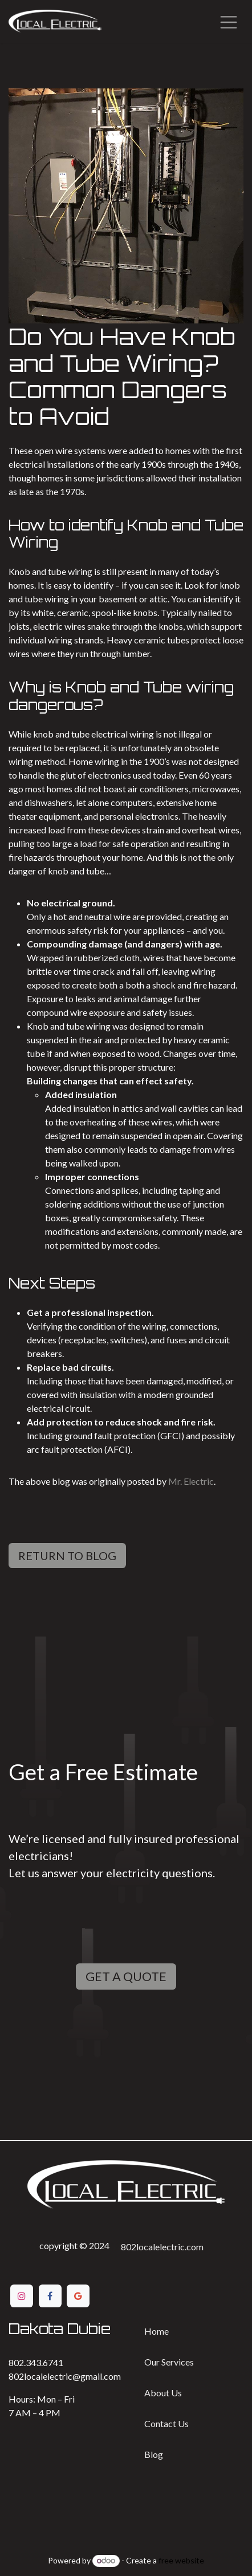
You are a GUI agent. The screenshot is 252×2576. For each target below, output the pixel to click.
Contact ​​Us (166, 2423)
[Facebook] (50, 2296)
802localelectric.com (162, 2246)
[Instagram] (21, 2296)
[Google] (78, 2296)
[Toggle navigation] (228, 21)
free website (181, 2560)
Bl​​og (153, 2454)
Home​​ (156, 2331)
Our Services (169, 2361)
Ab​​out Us (163, 2392)
